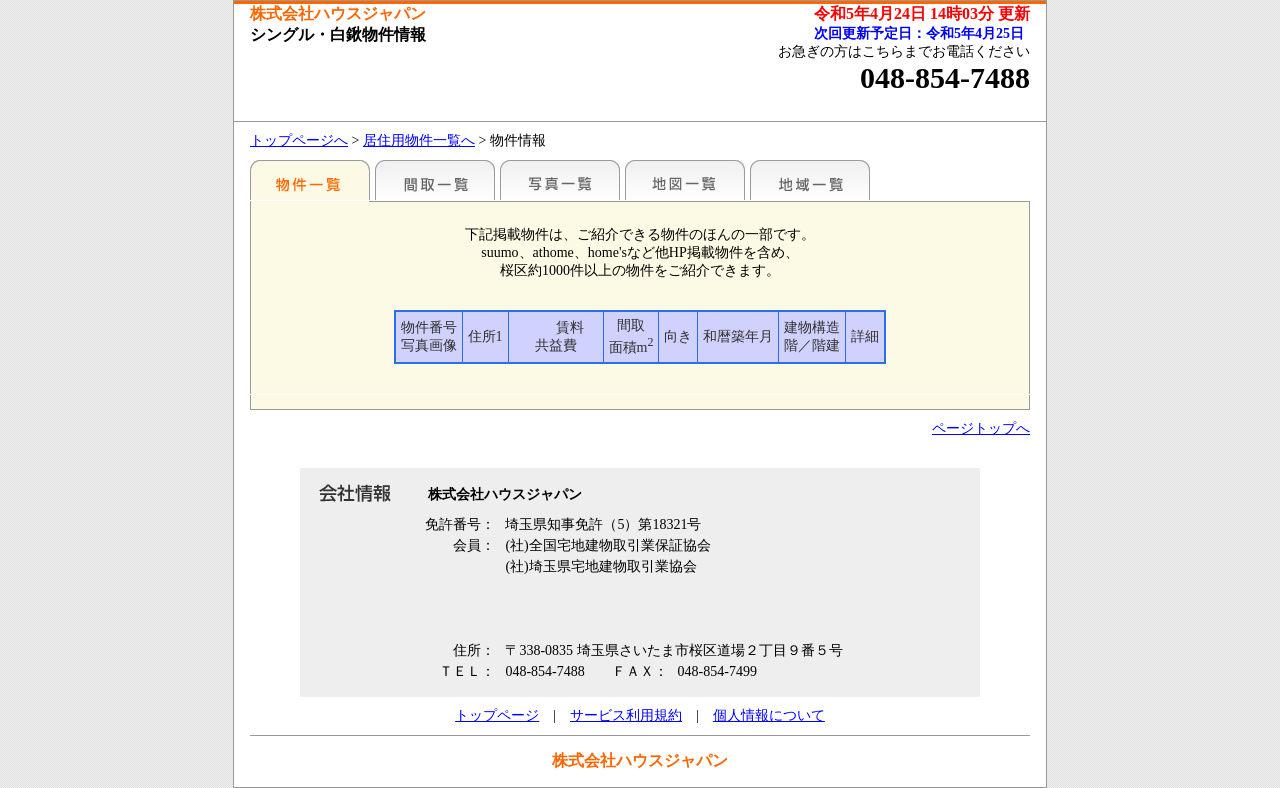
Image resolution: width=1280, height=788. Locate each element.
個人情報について (769, 715)
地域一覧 (810, 180)
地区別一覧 (310, 180)
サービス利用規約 (626, 715)
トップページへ (299, 140)
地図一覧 (685, 180)
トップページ (497, 715)
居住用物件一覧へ (419, 140)
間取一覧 (435, 180)
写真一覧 (560, 180)
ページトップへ (981, 428)
